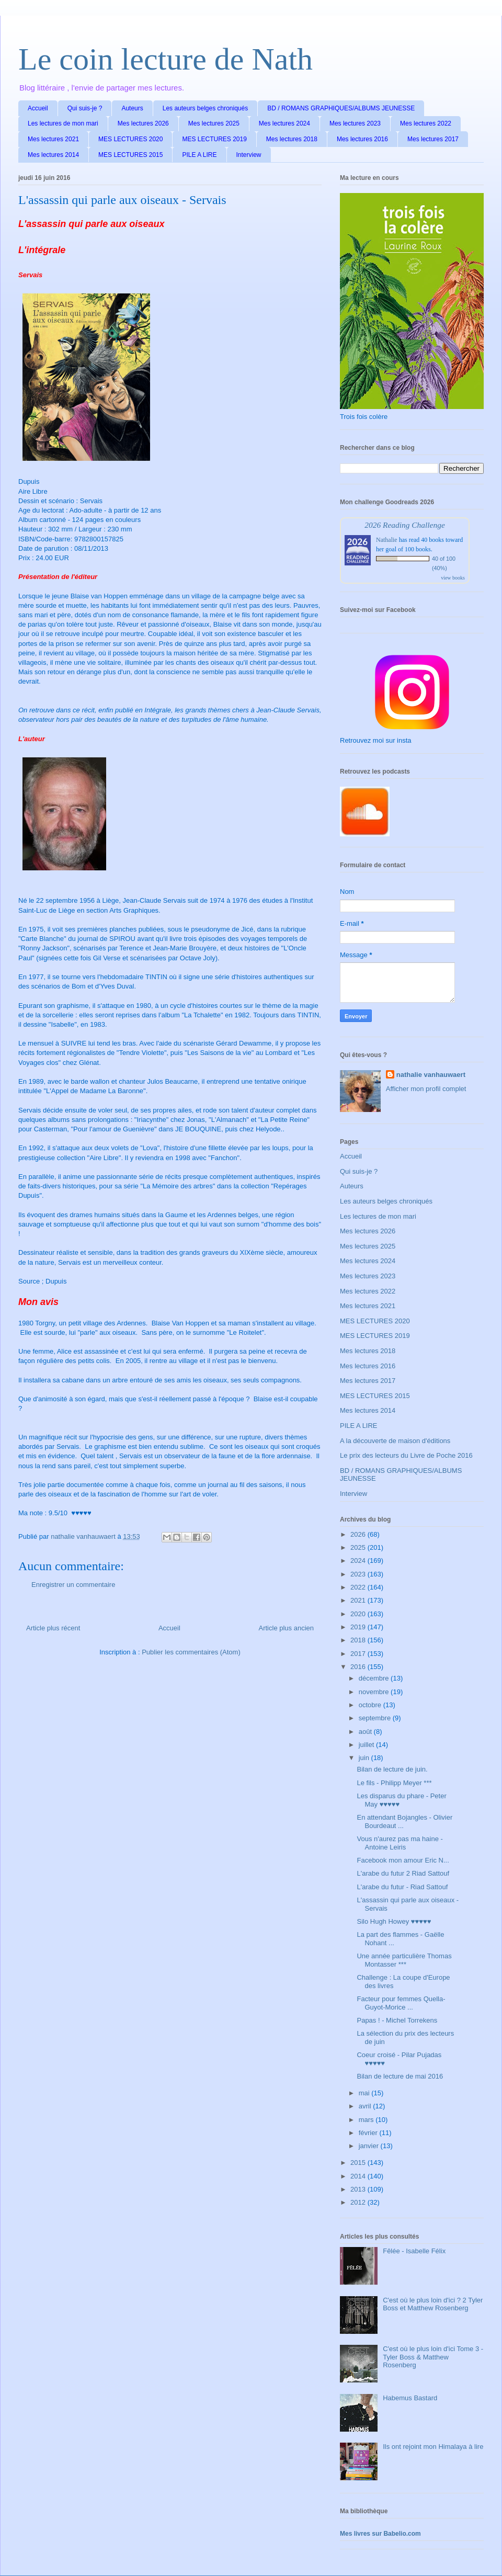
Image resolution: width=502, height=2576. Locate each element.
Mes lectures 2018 (291, 139)
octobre (371, 1705)
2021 (359, 1600)
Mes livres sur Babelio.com (380, 2533)
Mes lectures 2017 (433, 139)
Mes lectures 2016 (362, 139)
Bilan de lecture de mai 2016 (400, 2076)
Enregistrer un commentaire (73, 1584)
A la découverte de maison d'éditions (395, 1441)
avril (366, 2106)
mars (367, 2120)
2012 (359, 2202)
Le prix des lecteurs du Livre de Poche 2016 (406, 1455)
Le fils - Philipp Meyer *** (394, 1783)
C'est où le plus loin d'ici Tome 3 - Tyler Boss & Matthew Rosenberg (433, 2357)
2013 (359, 2189)
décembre (375, 1678)
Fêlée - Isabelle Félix (414, 2251)
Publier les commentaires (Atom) (191, 1652)
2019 (359, 1627)
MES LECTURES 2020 (130, 139)
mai (365, 2093)
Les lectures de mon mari (63, 123)
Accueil (38, 108)
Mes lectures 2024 (284, 123)
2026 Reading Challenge (404, 524)
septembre (376, 1718)
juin (365, 1758)
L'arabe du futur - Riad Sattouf (402, 1887)
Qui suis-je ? (84, 108)
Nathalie (386, 539)
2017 (359, 1654)
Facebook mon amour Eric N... (403, 1860)
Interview (248, 154)
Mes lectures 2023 (355, 123)
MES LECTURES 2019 (214, 139)
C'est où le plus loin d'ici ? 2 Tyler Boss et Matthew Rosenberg (433, 2304)
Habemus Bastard (410, 2398)
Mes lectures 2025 (213, 123)
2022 (359, 1587)
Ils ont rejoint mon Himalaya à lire (433, 2446)
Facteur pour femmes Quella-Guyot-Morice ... (401, 2003)
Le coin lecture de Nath (165, 59)
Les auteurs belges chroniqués (205, 108)
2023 (359, 1574)
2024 (359, 1560)
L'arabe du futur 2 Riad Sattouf (403, 1873)
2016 (359, 1667)
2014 (359, 2176)
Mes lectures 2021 (53, 139)
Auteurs (132, 108)
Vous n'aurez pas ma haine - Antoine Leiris (399, 1843)
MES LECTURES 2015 (130, 154)
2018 (359, 1640)
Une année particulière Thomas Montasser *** (404, 1960)
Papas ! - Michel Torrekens (397, 2020)
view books (453, 578)
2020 (359, 1614)
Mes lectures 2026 (143, 123)
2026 (359, 1534)
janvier (370, 2146)
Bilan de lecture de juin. (392, 1769)
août (366, 1731)
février (369, 2133)
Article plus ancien (286, 1628)
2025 (359, 1547)
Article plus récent (53, 1628)
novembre (375, 1692)
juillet (367, 1745)
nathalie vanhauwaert (430, 1075)
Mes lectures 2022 (425, 123)
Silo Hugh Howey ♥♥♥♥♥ (394, 1921)
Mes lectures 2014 (53, 154)
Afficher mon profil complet (426, 1089)
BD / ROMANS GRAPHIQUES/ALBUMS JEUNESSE (341, 108)
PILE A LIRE (199, 154)
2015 (359, 2162)
